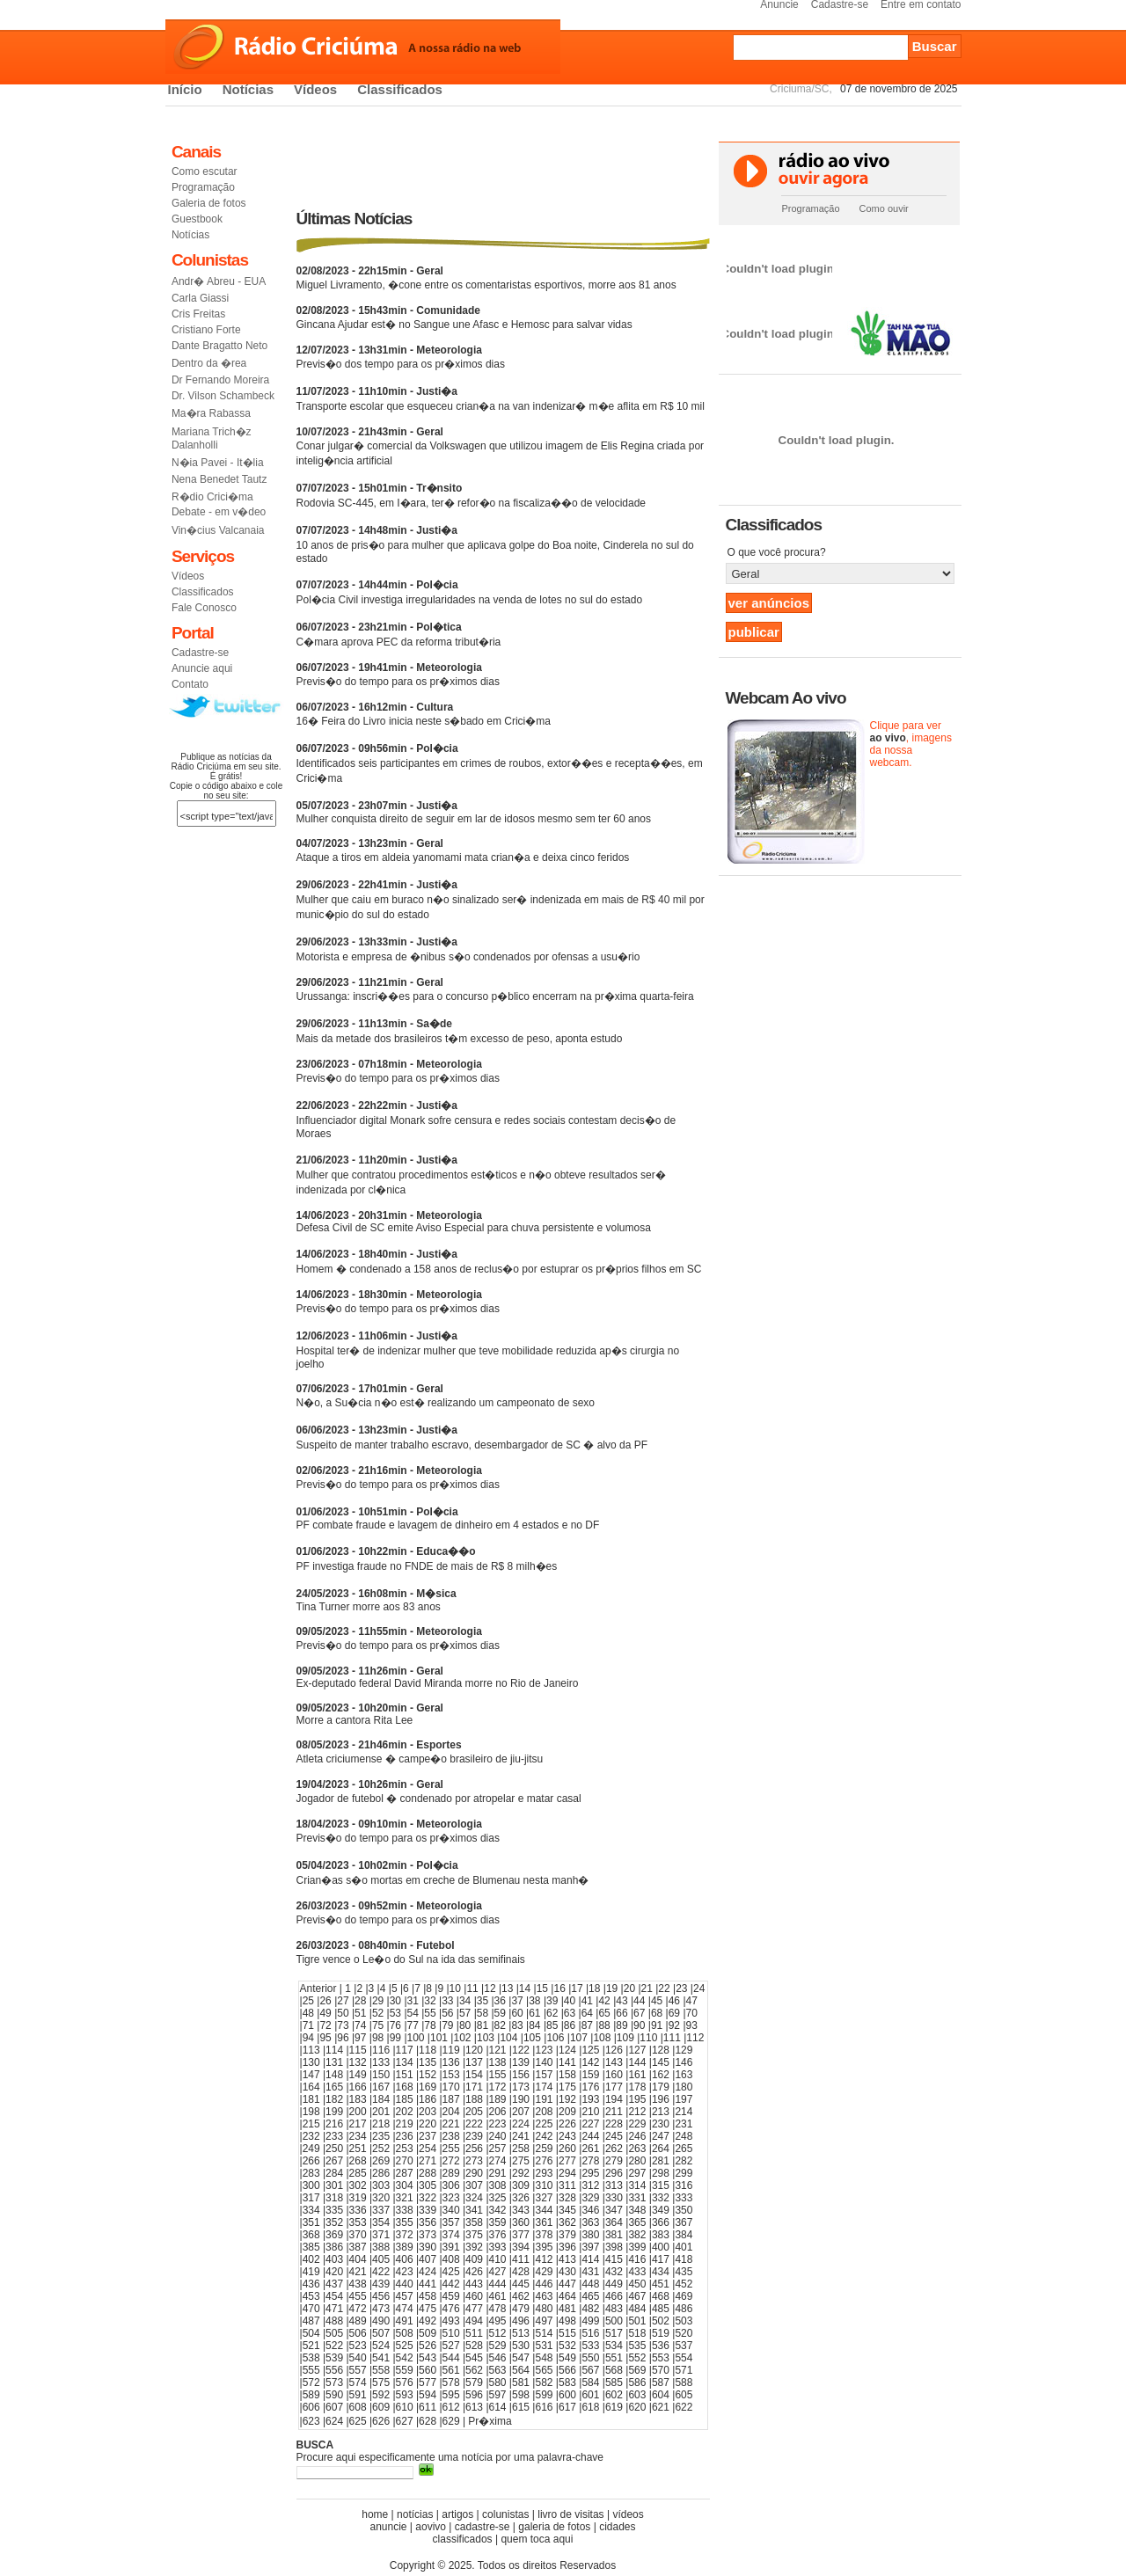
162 (660, 2075)
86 (569, 2025)
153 (451, 2075)
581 (521, 2382)
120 (474, 2050)
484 (637, 2308)
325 (498, 2198)
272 (451, 2161)
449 (614, 2284)
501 (637, 2321)
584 (590, 2382)
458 (427, 2296)
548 (543, 2358)
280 (637, 2161)
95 (325, 2038)
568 (614, 2370)
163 (683, 2075)
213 (660, 2111)
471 (334, 2308)
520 (683, 2333)
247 (660, 2136)
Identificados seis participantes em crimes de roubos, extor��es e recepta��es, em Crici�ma (499, 763)
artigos (457, 2514)
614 (498, 2407)
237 (427, 2136)
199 (334, 2111)
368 (311, 2235)
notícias (415, 2514)
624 (334, 2421)
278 (590, 2161)
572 (311, 2382)
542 (404, 2358)
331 (637, 2198)
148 (334, 2075)
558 (381, 2370)
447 (567, 2284)
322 (427, 2198)
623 (311, 2421)
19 (612, 1988)
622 (683, 2407)
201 (381, 2111)
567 (590, 2370)
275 (521, 2161)
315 (660, 2185)
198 (311, 2111)
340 (451, 2210)
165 (334, 2087)
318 (334, 2198)
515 (567, 2333)
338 (404, 2210)
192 (567, 2099)
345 (567, 2210)
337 (381, 2210)
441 (427, 2284)
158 (567, 2075)
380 (590, 2235)
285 (358, 2173)
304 (404, 2185)
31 (413, 2001)
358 (474, 2222)
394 (521, 2247)
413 (567, 2259)
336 (358, 2210)
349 (660, 2210)
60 (517, 2013)
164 (311, 2087)
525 (404, 2345)
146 (683, 2062)
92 (674, 2025)
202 (404, 2111)
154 (474, 2075)
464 (567, 2296)
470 (311, 2308)
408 (451, 2259)
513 (521, 2333)
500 (614, 2321)
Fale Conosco (204, 608)
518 (637, 2333)
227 (590, 2124)
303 (381, 2185)
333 (683, 2198)
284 (334, 2173)
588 (683, 2382)
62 (552, 2013)
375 (474, 2235)
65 (604, 2013)
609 (381, 2407)
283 (311, 2173)
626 (381, 2421)
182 (334, 2099)
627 (404, 2421)
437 (334, 2284)
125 (590, 2050)
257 (498, 2148)
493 (451, 2321)
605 (683, 2395)
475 (427, 2308)
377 (521, 2235)
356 (427, 2222)
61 (534, 2013)
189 (498, 2099)
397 (590, 2247)
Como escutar (205, 171)
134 (404, 2062)
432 (614, 2272)
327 (543, 2198)
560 (427, 2370)
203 (427, 2111)
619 (614, 2407)
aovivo (430, 2527)
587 (660, 2382)
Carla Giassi (200, 298)
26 (325, 2001)
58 (482, 2013)
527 (451, 2345)
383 (660, 2235)
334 (311, 2210)
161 (637, 2075)
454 (334, 2296)
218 (381, 2124)
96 (342, 2038)
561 (451, 2370)
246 (637, 2136)
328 (567, 2198)
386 (334, 2247)
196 (660, 2099)
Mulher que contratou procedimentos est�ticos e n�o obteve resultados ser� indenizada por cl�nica (481, 1175)
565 (543, 2370)
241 (521, 2136)
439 (381, 2284)
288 (427, 2173)
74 (360, 2025)
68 (656, 2013)
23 (681, 1988)
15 (542, 1988)
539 (334, 2358)
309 (521, 2185)
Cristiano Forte (206, 330)
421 (358, 2272)
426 (474, 2272)
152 (427, 2075)
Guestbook (197, 219)
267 (334, 2161)
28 (360, 2001)
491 (404, 2321)
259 (543, 2148)
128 (660, 2050)
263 (637, 2148)
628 (427, 2421)
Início (185, 89)
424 (427, 2272)
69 (674, 2013)
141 (567, 2062)
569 (637, 2370)
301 (334, 2185)
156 (521, 2075)
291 (498, 2173)
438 (358, 2284)
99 (395, 2038)
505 (334, 2333)
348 (637, 2210)
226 (567, 2124)
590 (334, 2395)
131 (334, 2062)
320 (381, 2198)
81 (482, 2025)
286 (381, 2173)
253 (404, 2148)
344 (543, 2210)
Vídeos (315, 89)
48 (308, 2013)
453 (311, 2296)
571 (683, 2370)
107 (579, 2038)
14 (524, 1988)
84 (534, 2025)
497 (543, 2321)
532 (567, 2345)
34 (465, 2001)
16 (559, 1988)
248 (683, 2136)
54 (413, 2013)
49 (325, 2013)
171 (474, 2087)
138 (498, 2062)
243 (567, 2136)
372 (404, 2235)
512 (498, 2333)
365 (637, 2222)
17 (576, 1988)
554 (683, 2358)
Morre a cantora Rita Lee (369, 1714)
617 (567, 2407)
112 (695, 2038)
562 (474, 2370)
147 (311, 2075)
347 (614, 2210)
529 (498, 2345)
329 (590, 2198)
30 (395, 2001)
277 (567, 2161)
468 (660, 2296)
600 (567, 2395)
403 (334, 2259)
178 (637, 2087)
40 (569, 2001)
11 (472, 1988)
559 (404, 2370)
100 (416, 2038)
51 (360, 2013)
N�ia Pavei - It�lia (218, 462)
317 (311, 2198)
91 (656, 2025)
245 (614, 2136)
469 (683, 2296)
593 (404, 2395)
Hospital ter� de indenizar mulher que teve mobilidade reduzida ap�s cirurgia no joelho (488, 1350)
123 (543, 2050)
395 (543, 2247)
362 (567, 2222)
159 (590, 2075)
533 (590, 2345)
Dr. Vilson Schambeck (223, 396)
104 (508, 2038)
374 (451, 2235)
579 (474, 2382)
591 (358, 2395)
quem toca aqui (537, 2539)
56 (447, 2013)
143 (614, 2062)
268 (358, 2161)
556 (334, 2370)
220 (427, 2124)
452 (683, 2284)
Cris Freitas (198, 314)
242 (543, 2136)
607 (334, 2407)
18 (594, 1988)
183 (358, 2099)
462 (521, 2296)
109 (625, 2038)
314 (637, 2185)
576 (404, 2382)
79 (447, 2025)
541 (381, 2358)
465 (590, 2296)
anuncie (387, 2527)
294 (567, 2173)
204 (451, 2111)
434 (660, 2272)
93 (692, 2025)
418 (683, 2259)
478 (498, 2308)
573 (334, 2382)
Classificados (399, 89)
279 (614, 2161)
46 (674, 2001)
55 (429, 2013)
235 (381, 2136)
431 (590, 2272)
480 (543, 2308)
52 (378, 2013)
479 (521, 2308)
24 (699, 1988)
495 (498, 2321)
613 (474, 2407)
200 (358, 2111)
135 (427, 2062)
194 (614, 2099)
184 (381, 2099)
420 (334, 2272)
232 (311, 2136)
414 (590, 2259)
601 (590, 2395)
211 (614, 2111)
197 (683, 2099)
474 (404, 2308)
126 (614, 2050)
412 (543, 2259)
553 (660, 2358)
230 (660, 2124)
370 (358, 2235)
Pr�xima (489, 2421)
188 (474, 2099)
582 (543, 2382)
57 (465, 2013)
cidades (617, 2527)
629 (451, 2421)
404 (358, 2259)
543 (427, 2358)
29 (378, 2001)
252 (381, 2148)
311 (567, 2185)
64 (587, 2013)
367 (683, 2222)
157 (543, 2075)
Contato (190, 684)
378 (543, 2235)
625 (358, 2421)
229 (637, 2124)
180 (683, 2087)
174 (543, 2087)
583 (567, 2382)
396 (567, 2247)
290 (474, 2173)
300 (311, 2185)
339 (427, 2210)
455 (358, 2296)
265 (683, 2148)
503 (683, 2321)
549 (567, 2358)
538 (311, 2358)
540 (358, 2358)
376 (498, 2235)
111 (672, 2038)
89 (621, 2025)
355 (404, 2222)
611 (427, 2407)
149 (358, 2075)
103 (485, 2038)
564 (521, 2370)
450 (637, 2284)
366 (660, 2222)
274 (498, 2161)
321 (404, 2198)
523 (358, 2345)
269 (381, 2161)
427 (498, 2272)
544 (451, 2358)
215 (311, 2124)
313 (614, 2185)
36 (500, 2001)
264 (660, 2148)
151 (404, 2075)
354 (381, 2222)
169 (427, 2087)
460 (474, 2296)
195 (637, 2099)
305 (427, 2185)
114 (334, 2050)
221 (451, 2124)
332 (660, 2198)
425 (451, 2272)
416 (637, 2259)
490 (381, 2321)
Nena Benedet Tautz (219, 479)
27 (342, 2001)
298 (660, 2173)
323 (451, 2198)
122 (521, 2050)
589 (311, 2395)
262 (614, 2148)
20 (629, 1988)
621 (660, 2407)
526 (427, 2345)
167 (381, 2087)
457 (404, 2296)
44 (639, 2001)
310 (543, 2185)
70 (692, 2013)
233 (334, 2136)
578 (451, 2382)
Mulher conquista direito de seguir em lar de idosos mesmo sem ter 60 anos (474, 812)
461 (498, 2296)
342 (498, 2210)
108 (602, 2038)
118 (427, 2050)
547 (521, 2358)
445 (521, 2284)
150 (381, 2075)
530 (521, 2345)
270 (404, 2161)
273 (474, 2161)
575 (381, 2382)
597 (498, 2395)
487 (311, 2321)
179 (660, 2087)
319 (358, 2198)
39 (552, 2001)
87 (587, 2025)
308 (498, 2185)
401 (683, 2247)
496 (521, 2321)
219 (404, 2124)
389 (404, 2247)
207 (521, 2111)
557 (358, 2370)
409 (474, 2259)
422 (381, 2272)
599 (543, 2395)
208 (543, 2111)
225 (543, 2124)
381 (614, 2235)
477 (474, 2308)
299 (683, 2173)
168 (404, 2087)
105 (532, 2038)
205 (474, 2111)
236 (404, 2136)
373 (427, 2235)
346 (590, 2210)
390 (427, 2247)
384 (683, 2235)
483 (614, 2308)
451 (660, 2284)
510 (451, 2333)
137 (474, 2062)
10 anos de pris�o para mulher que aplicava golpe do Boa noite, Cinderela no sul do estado (495, 544)
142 (590, 2062)
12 (489, 1988)
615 (521, 2407)
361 (543, 2222)
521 (311, 2345)
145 (660, 2062)
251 (358, 2148)
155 (498, 2075)
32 (429, 2001)
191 (543, 2099)
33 (447, 2001)
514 (543, 2333)
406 (404, 2259)
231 (683, 2124)
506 (358, 2333)
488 (334, 2321)
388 (381, 2247)
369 (334, 2235)
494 (474, 2321)
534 (614, 2345)
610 (404, 2407)
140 (543, 2062)
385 (311, 2247)
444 (498, 2284)
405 (381, 2259)
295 (590, 2173)
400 (660, 2247)
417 (660, 2259)
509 (427, 2333)
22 (663, 1988)
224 (521, 2124)
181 (311, 2099)
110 (648, 2038)
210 (590, 2111)
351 (311, 2222)
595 (451, 2395)
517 (614, 2333)
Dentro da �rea (209, 363)
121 (498, 2050)
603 (637, 2395)
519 (660, 2333)
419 (311, 2272)
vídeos (627, 2514)
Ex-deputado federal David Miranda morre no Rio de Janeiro (437, 1677)
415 (614, 2259)
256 (474, 2148)
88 (604, 2025)
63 (569, 2013)
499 (590, 2321)
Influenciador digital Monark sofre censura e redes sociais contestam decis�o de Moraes (486, 1119)
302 (358, 2185)
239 (474, 2136)
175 (567, 2087)
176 (590, 2087)
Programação (203, 187)
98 (378, 2038)
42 (604, 2001)
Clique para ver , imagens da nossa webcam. (911, 744)
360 (521, 2222)
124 (567, 2050)
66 (621, 2013)
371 (381, 2235)
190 (521, 2099)
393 (498, 2247)
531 (543, 2345)
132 (358, 2062)
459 (451, 2296)
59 (500, 2013)
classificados (463, 2539)
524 (381, 2345)
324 (474, 2198)
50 (342, 2013)
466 (614, 2296)
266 (311, 2161)
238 (451, 2136)
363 (590, 2222)
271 (427, 2161)
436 (311, 2284)
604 (660, 2395)
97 (360, 2038)
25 (308, 2001)
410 (498, 2259)
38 (534, 2001)
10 (455, 1988)
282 (683, 2161)
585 (614, 2382)
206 (498, 2111)
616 (543, 2407)
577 (427, 2382)
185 (404, 2099)
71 (308, 2025)
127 (637, 2050)
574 (358, 2382)
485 (660, 2308)
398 (614, 2247)
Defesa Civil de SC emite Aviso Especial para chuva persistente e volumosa (473, 1221)
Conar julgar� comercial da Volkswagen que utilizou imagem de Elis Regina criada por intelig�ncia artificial (500, 446)
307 (474, 2185)
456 (381, 2296)
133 (381, 2062)
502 (660, 2321)
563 (498, 2370)
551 (614, 2358)
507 (381, 2333)
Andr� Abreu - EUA (219, 281)
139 (521, 2062)
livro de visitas (570, 2514)
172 (498, 2087)
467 (637, 2296)
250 (334, 2148)
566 (567, 2370)
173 (521, 2087)
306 (451, 2185)
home (375, 2514)
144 (637, 2062)
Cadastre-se (200, 652)
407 (427, 2259)
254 (427, 2148)
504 (311, 2333)
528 (474, 2345)
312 (590, 2185)
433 (637, 2272)
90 (639, 2025)
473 (381, 2308)
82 (500, 2025)
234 (358, 2136)
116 (381, 2050)
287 (404, 2173)
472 (358, 2308)
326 (521, 2198)
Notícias (248, 89)
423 (404, 2272)
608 (358, 2407)
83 (517, 2025)
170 (451, 2087)
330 (614, 2198)
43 (621, 2001)
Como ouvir (884, 208)
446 (543, 2284)
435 (683, 2272)
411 (521, 2259)
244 (590, 2136)
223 (498, 2124)
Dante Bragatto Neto (219, 345)
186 (427, 2099)
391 (451, 2247)
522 (334, 2345)
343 (521, 2210)
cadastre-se (482, 2527)
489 (358, 2321)
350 (683, 2210)
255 (451, 2148)
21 (647, 1988)
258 (521, 2148)
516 (590, 2333)
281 (660, 2161)
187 (451, 2099)
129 (683, 2050)
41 (587, 2001)
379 (567, 2235)
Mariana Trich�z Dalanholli (212, 438)
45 (656, 2001)
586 (637, 2382)
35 (482, 2001)
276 (543, 2161)
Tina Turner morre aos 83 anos (376, 1600)
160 (614, 2075)
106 (555, 2038)
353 (358, 2222)
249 (311, 2148)
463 (543, 2296)
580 (498, 2382)
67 (639, 2013)
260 (567, 2148)
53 (395, 2013)
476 (451, 2308)
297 (637, 2173)
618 (590, 2407)
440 (404, 2284)
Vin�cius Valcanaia (218, 530)
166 (358, 2087)
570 (660, 2370)
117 (404, 2050)
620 (637, 2407)
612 (451, 2407)
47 (692, 2001)
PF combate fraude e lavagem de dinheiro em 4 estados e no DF (448, 1518)
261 (590, 2148)
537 (683, 2345)
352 (334, 2222)
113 (311, 2050)
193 (590, 2099)
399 (637, 2247)
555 (311, 2370)
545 (474, 2358)
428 (521, 2272)
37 (517, 2001)
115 (358, 2050)
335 (334, 2210)
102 (462, 2038)
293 (543, 2173)
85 (552, 2025)
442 (451, 2284)
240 (498, 2136)
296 (614, 2173)
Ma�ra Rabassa (211, 413)
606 (311, 2407)
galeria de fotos (554, 2527)
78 (429, 2025)
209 (567, 2111)
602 (614, 2395)
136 (451, 2062)
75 (378, 2025)
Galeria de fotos (209, 203)
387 (358, 2247)
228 (614, 2124)
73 (342, 2025)
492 (427, 2321)
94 (308, 2038)
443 (474, 2284)
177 (614, 2087)
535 (637, 2345)
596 (474, 2395)
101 (439, 2038)
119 (451, 2050)
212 (637, 2111)
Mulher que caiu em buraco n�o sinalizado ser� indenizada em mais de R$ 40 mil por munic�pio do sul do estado (500, 900)
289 (451, 2173)
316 (683, 2185)
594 (427, 2395)
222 (474, 2124)
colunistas (505, 2514)
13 (507, 1988)
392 (474, 2247)
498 (567, 2321)
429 (543, 2272)
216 (334, 2124)
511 (474, 2333)
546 (498, 2358)
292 (521, 2173)
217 (358, 2124)
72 (325, 2025)
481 (567, 2308)
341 (474, 2210)
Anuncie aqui (202, 668)
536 (660, 2345)
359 (498, 2222)
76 (395, 2025)
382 (637, 2235)
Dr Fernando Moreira (220, 380)
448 (590, 2284)
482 (590, 2308)
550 (590, 2358)
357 (451, 2222)
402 (311, 2259)
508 (404, 2333)
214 (683, 2111)
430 (567, 2272)
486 (683, 2308)
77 (413, 2025)
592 (381, 2395)
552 (637, 2358)
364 (614, 2222)
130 (311, 2062)
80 (465, 2025)
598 (521, 2395)
